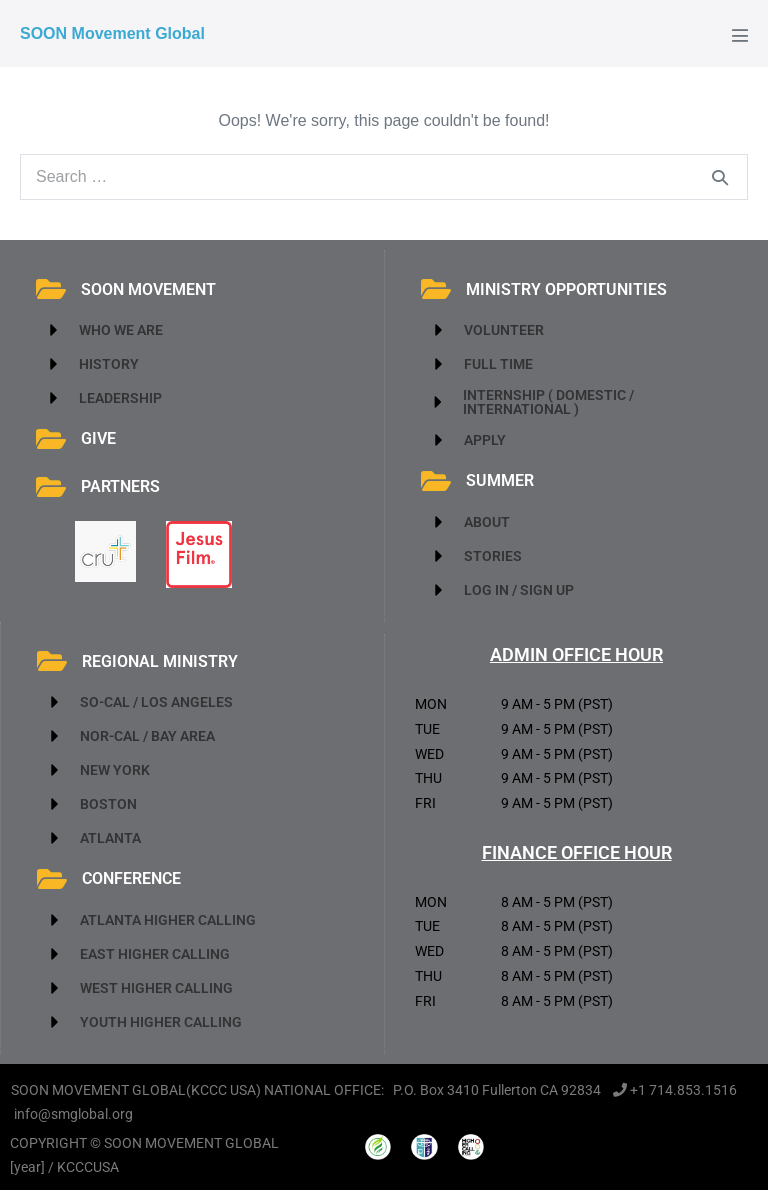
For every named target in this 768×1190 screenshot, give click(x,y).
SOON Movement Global (112, 33)
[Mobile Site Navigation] (740, 35)
